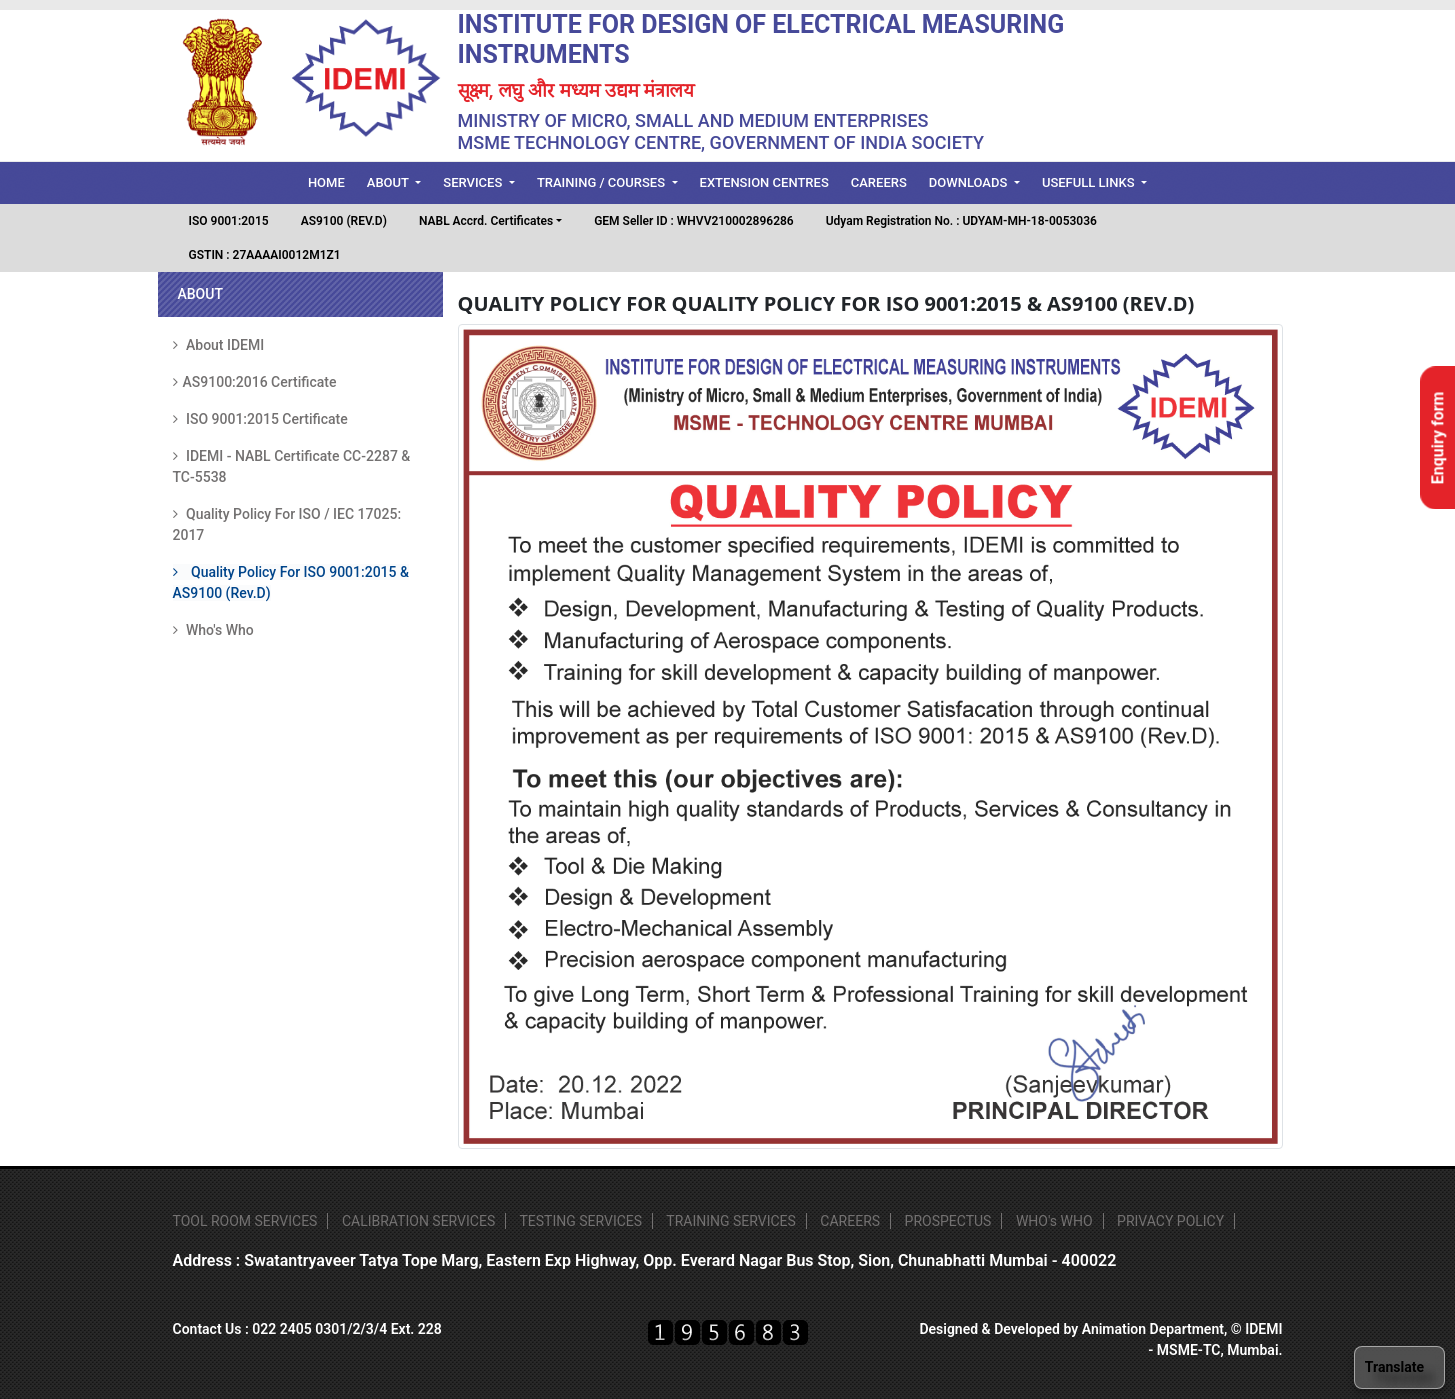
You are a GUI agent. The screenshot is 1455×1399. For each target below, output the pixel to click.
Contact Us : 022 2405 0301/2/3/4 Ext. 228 (307, 1329)
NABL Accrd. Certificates (486, 221)
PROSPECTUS (948, 1221)
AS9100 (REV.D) (344, 221)
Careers (879, 182)
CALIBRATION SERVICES (418, 1221)
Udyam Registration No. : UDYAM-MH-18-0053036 (961, 221)
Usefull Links (1090, 182)
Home (332, 181)
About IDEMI (219, 345)
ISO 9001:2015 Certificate (260, 419)
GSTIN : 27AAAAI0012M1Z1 (265, 255)
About (389, 182)
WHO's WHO (1054, 1221)
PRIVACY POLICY (1170, 1221)
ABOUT (200, 294)
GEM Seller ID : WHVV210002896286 (694, 221)
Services (474, 182)
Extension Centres (764, 182)
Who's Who (213, 630)
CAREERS (850, 1221)
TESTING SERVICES (580, 1221)
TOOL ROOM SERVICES (245, 1221)
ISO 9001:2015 (229, 221)
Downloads (970, 182)
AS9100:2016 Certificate (255, 382)
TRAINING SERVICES (731, 1221)
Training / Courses (602, 182)
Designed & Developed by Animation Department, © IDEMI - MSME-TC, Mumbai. (1100, 1339)
